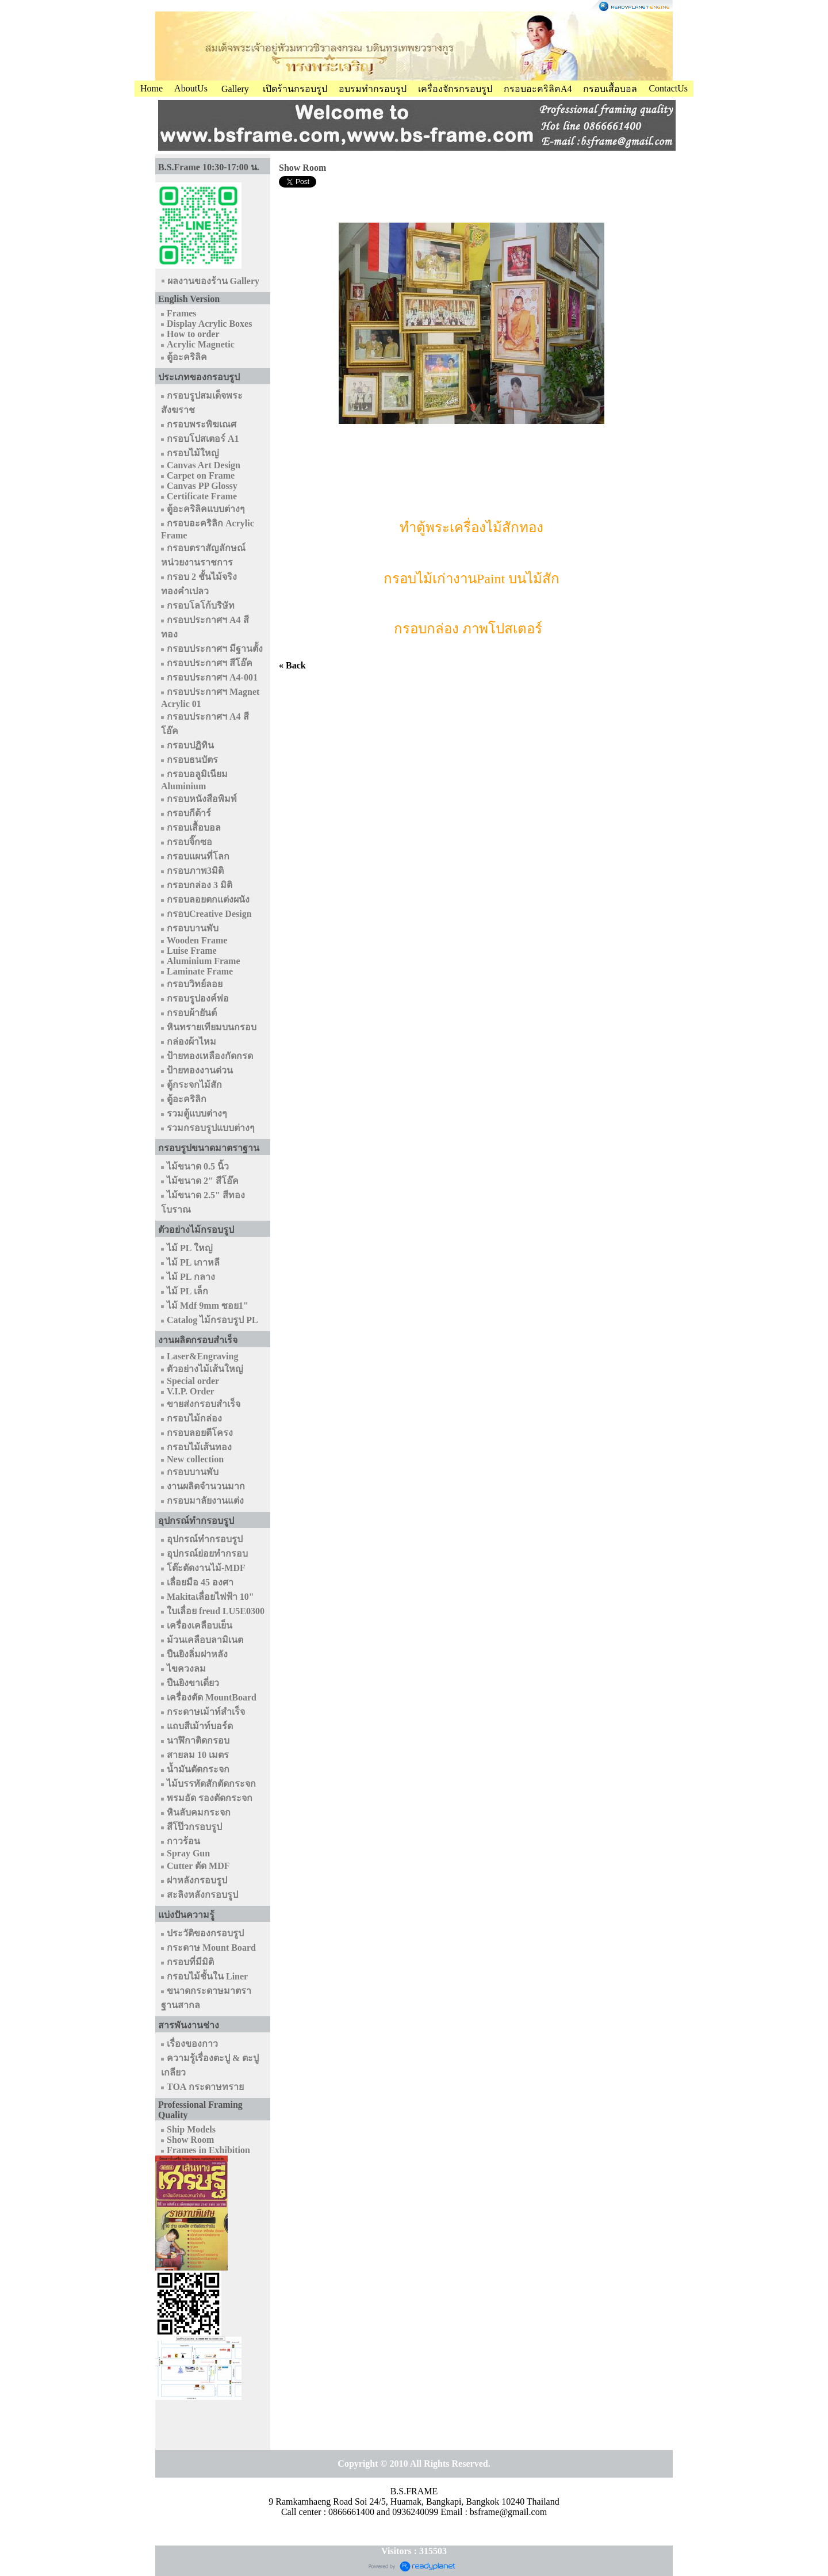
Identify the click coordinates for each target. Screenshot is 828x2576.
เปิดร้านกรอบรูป (295, 89)
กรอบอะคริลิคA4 (538, 89)
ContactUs (668, 88)
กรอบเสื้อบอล (610, 89)
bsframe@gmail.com (508, 2512)
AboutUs (191, 88)
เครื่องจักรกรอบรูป (455, 89)
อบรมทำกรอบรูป (373, 89)
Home (151, 88)
